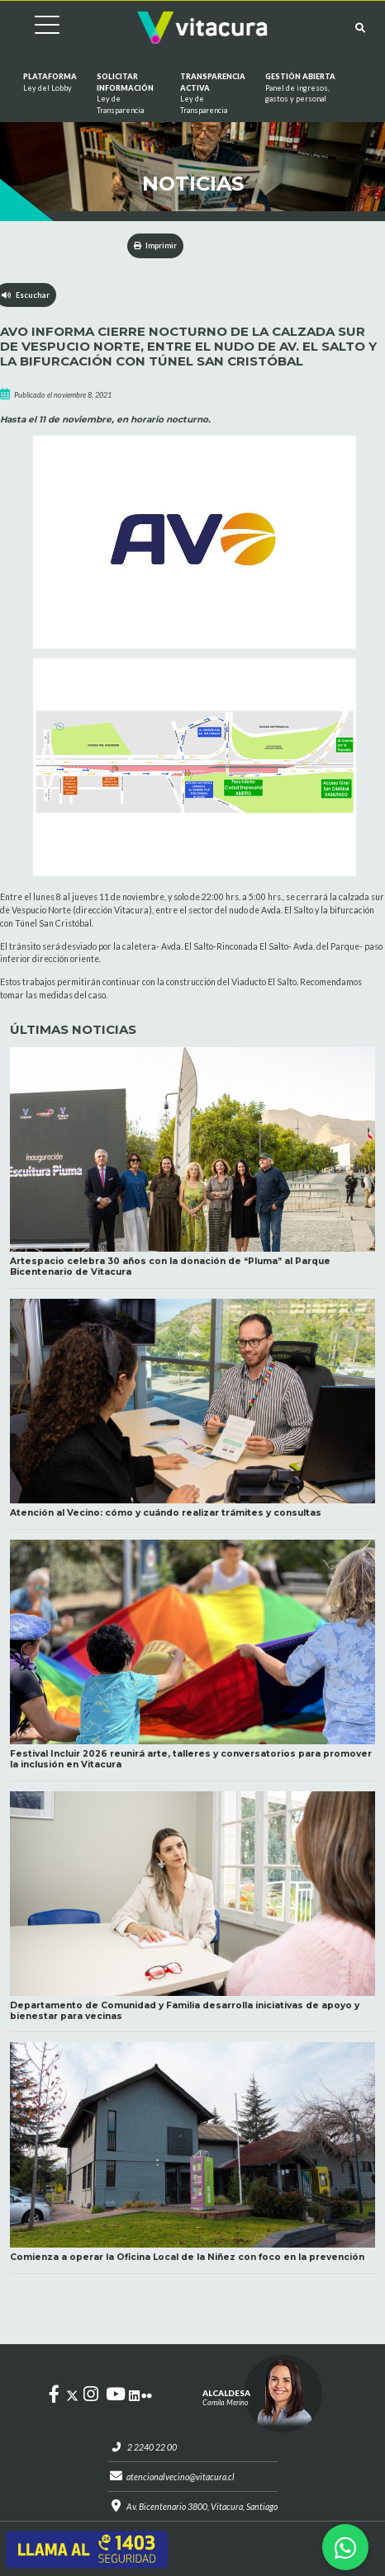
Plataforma (50, 82)
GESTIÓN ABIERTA (307, 88)
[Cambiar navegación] (34, 27)
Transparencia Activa (212, 94)
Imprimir (156, 245)
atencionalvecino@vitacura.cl (180, 2477)
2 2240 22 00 (152, 2447)
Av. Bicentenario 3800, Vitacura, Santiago (202, 2507)
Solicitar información (128, 94)
